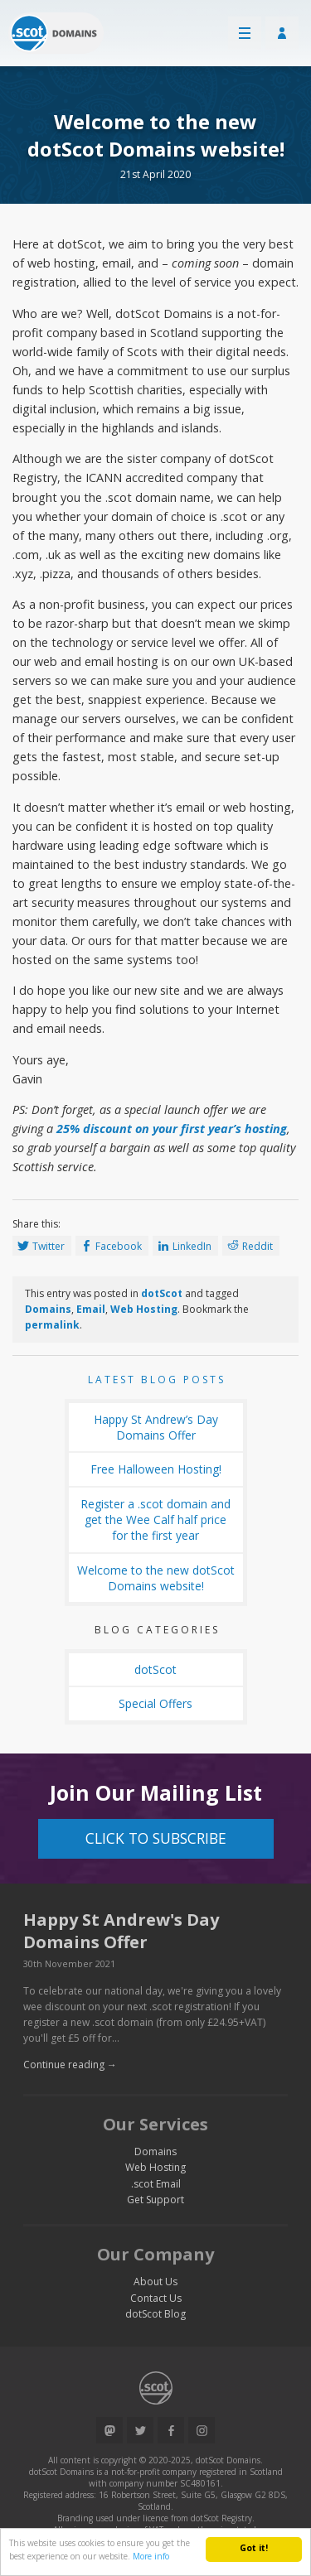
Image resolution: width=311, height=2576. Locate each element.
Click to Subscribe (155, 1838)
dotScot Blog (155, 2314)
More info (151, 2556)
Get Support (155, 2199)
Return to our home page (56, 33)
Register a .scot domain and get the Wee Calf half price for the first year (155, 1520)
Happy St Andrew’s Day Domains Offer (156, 1427)
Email (90, 1309)
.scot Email (156, 2184)
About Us (155, 2282)
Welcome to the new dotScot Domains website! (156, 1578)
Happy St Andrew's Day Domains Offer (121, 1930)
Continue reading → (70, 2064)
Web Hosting (143, 1309)
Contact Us (156, 2298)
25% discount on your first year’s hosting (171, 1128)
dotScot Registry (221, 2518)
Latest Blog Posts (157, 1379)
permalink (52, 1325)
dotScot (161, 1293)
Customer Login (282, 33)
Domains (48, 1309)
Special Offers (155, 1703)
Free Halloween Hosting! (155, 1469)
